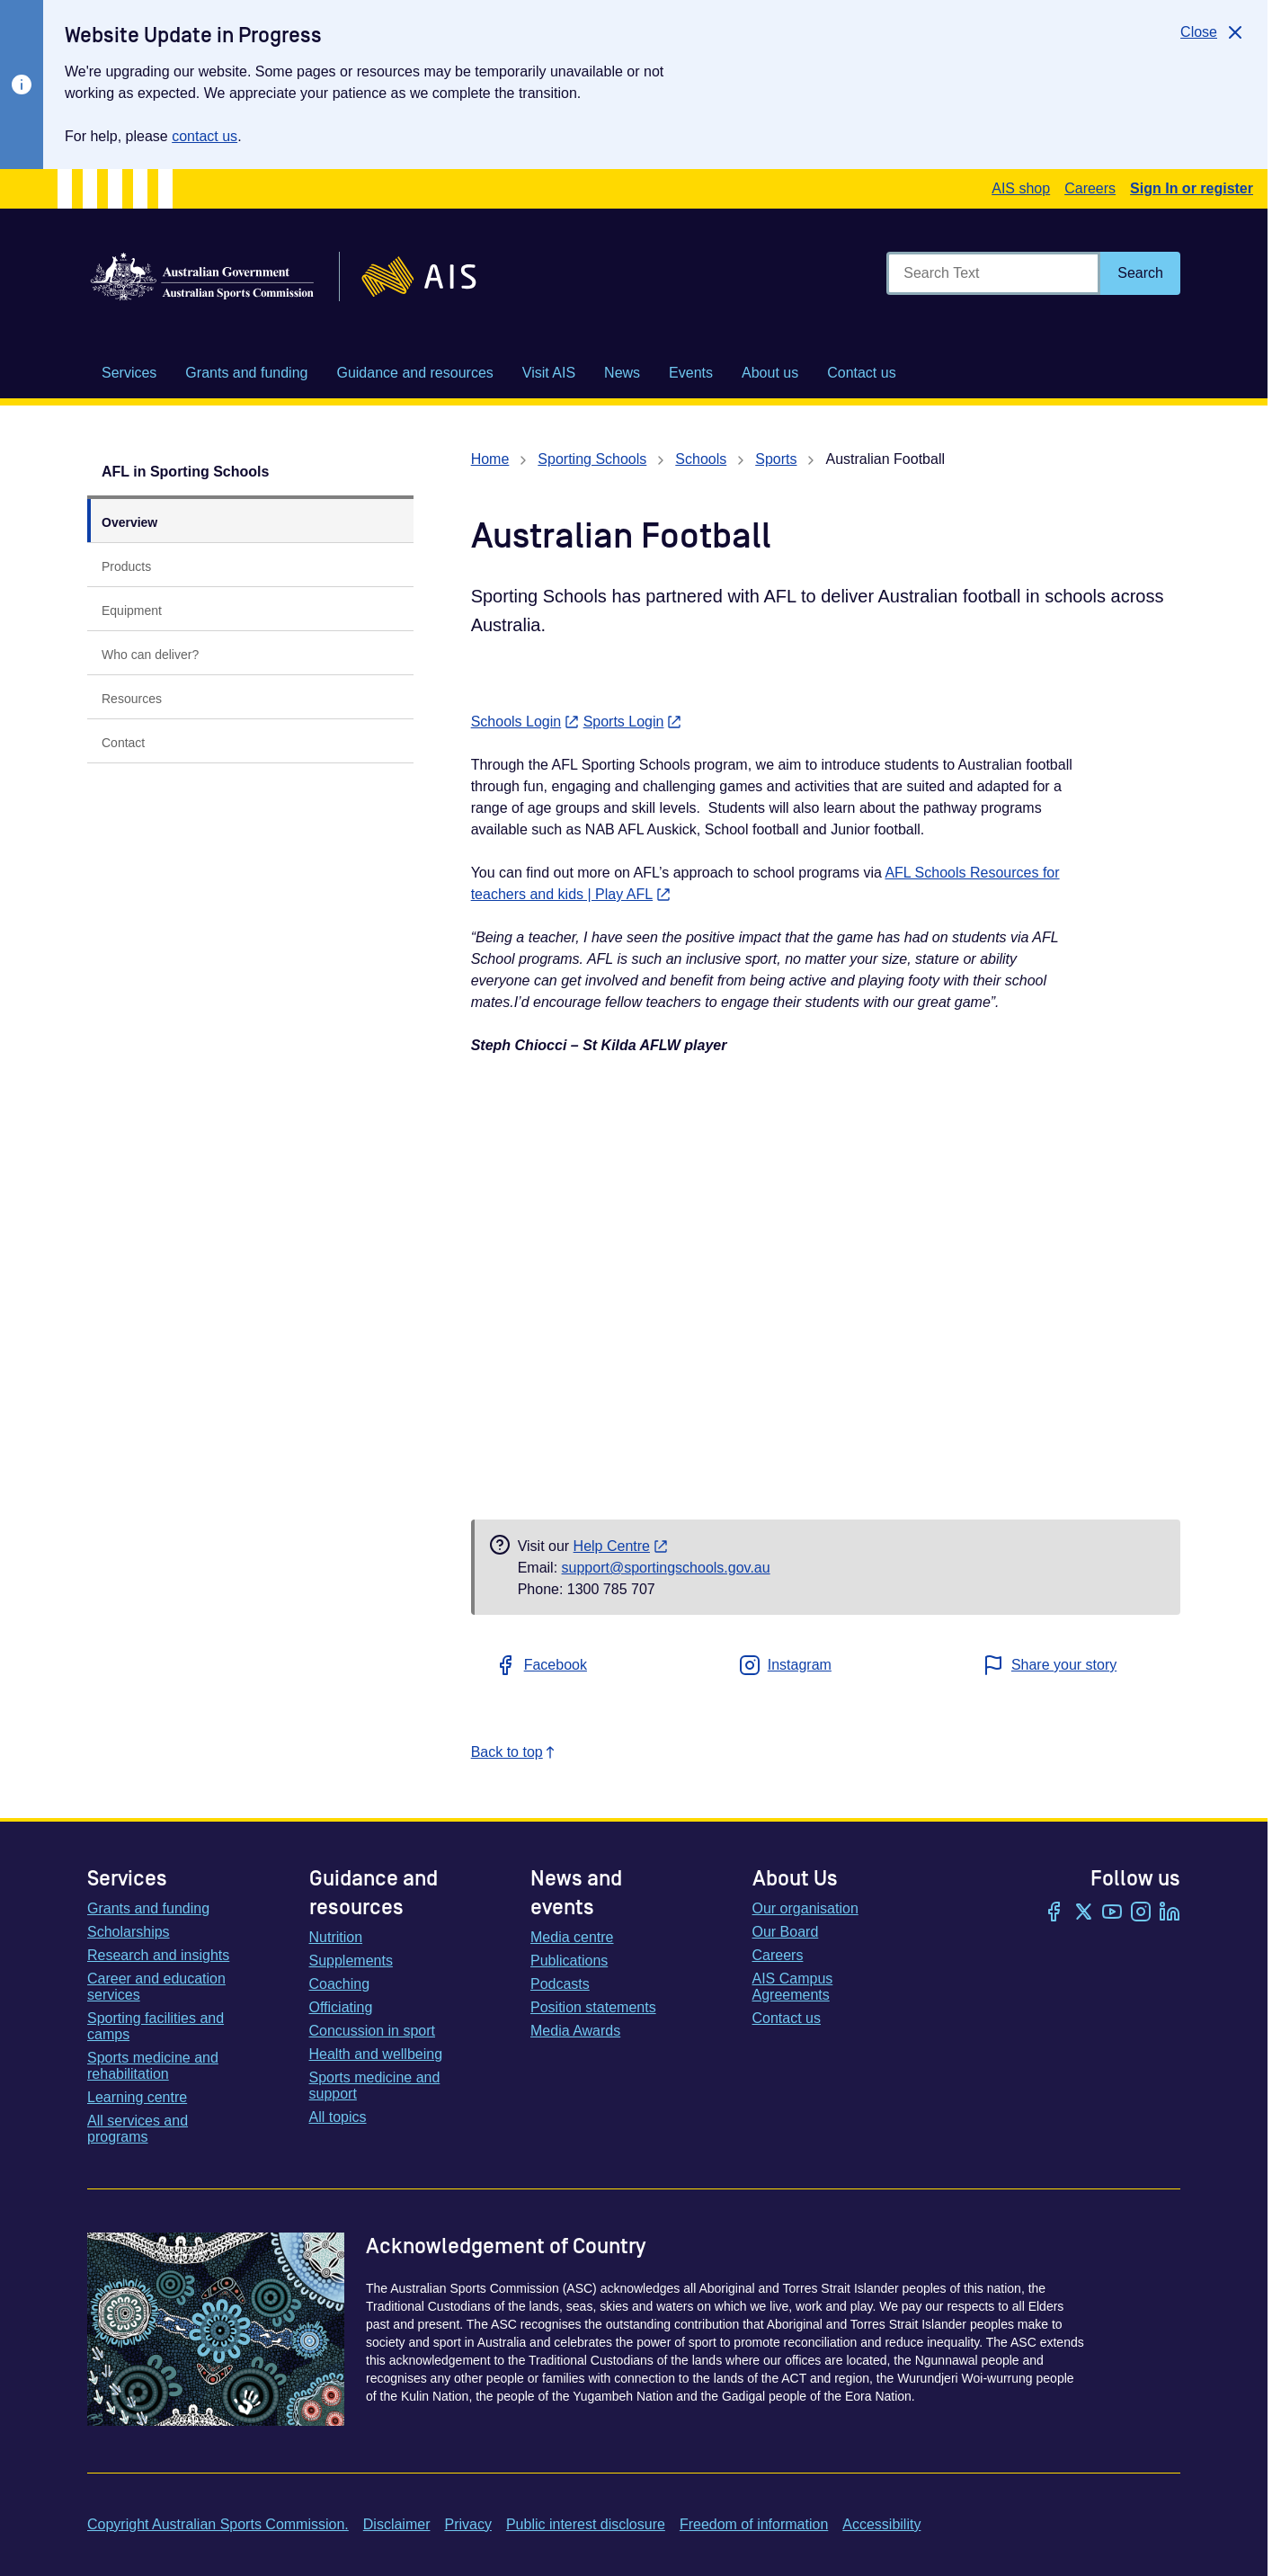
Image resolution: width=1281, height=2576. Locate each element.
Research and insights (158, 1955)
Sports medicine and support (374, 2085)
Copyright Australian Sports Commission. (218, 2524)
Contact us (786, 2018)
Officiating (341, 2007)
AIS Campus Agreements (792, 1986)
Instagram (785, 1665)
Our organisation (805, 1908)
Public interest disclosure (585, 2524)
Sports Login (632, 721)
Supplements (351, 1960)
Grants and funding (148, 1908)
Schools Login (525, 721)
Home (490, 459)
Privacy (467, 2524)
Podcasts (560, 1984)
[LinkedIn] (1169, 1913)
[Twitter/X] (1083, 1913)
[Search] (1140, 273)
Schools (700, 459)
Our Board (785, 1931)
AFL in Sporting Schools (185, 471)
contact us (204, 136)
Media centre (572, 1937)
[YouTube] (1112, 1913)
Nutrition (336, 1937)
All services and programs (137, 2128)
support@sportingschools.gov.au (666, 1567)
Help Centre (621, 1546)
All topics (338, 2117)
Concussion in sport (372, 2030)
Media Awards (575, 2030)
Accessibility (881, 2524)
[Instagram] (1141, 1913)
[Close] (1213, 32)
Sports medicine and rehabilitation (152, 2065)
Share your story (1049, 1665)
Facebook (541, 1665)
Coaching (339, 1984)
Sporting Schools (592, 459)
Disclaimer (397, 2524)
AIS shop (1021, 188)
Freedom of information (754, 2524)
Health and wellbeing (376, 2054)
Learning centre (137, 2097)
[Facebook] (1054, 1913)
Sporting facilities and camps (155, 2026)
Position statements (593, 2007)
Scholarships (128, 1931)
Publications (569, 1960)
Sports (775, 459)
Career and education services (156, 1986)
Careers (1090, 188)
